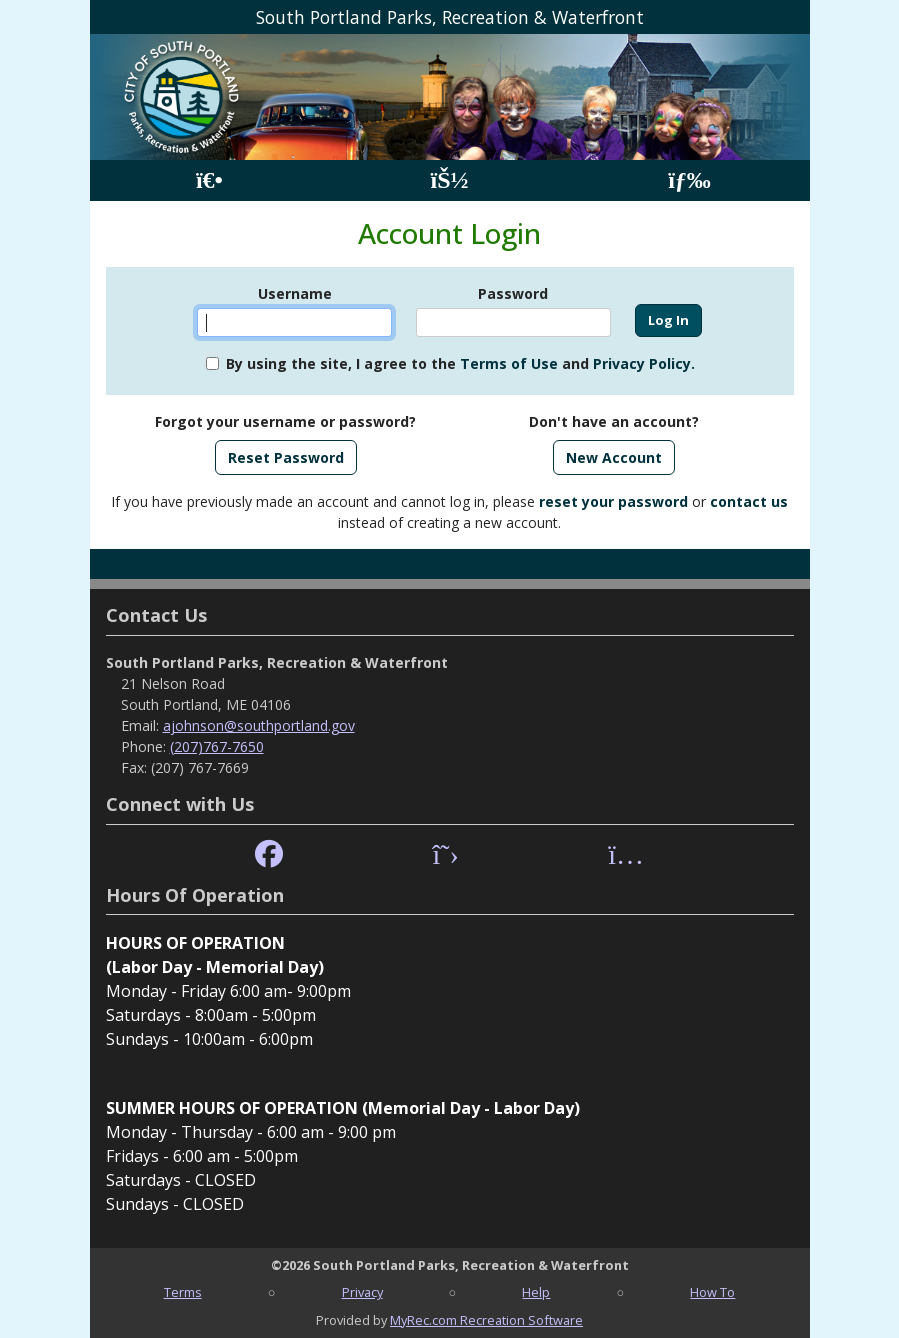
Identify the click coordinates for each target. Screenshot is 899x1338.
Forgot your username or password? (285, 421)
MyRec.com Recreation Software (486, 1320)
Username (295, 293)
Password (513, 293)
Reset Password (286, 457)
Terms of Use (509, 363)
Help (536, 1292)
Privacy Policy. (644, 363)
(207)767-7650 (217, 746)
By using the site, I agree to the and (460, 363)
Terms (183, 1292)
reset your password (613, 501)
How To (712, 1292)
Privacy (362, 1292)
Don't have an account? (614, 421)
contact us (749, 501)
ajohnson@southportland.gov (259, 725)
